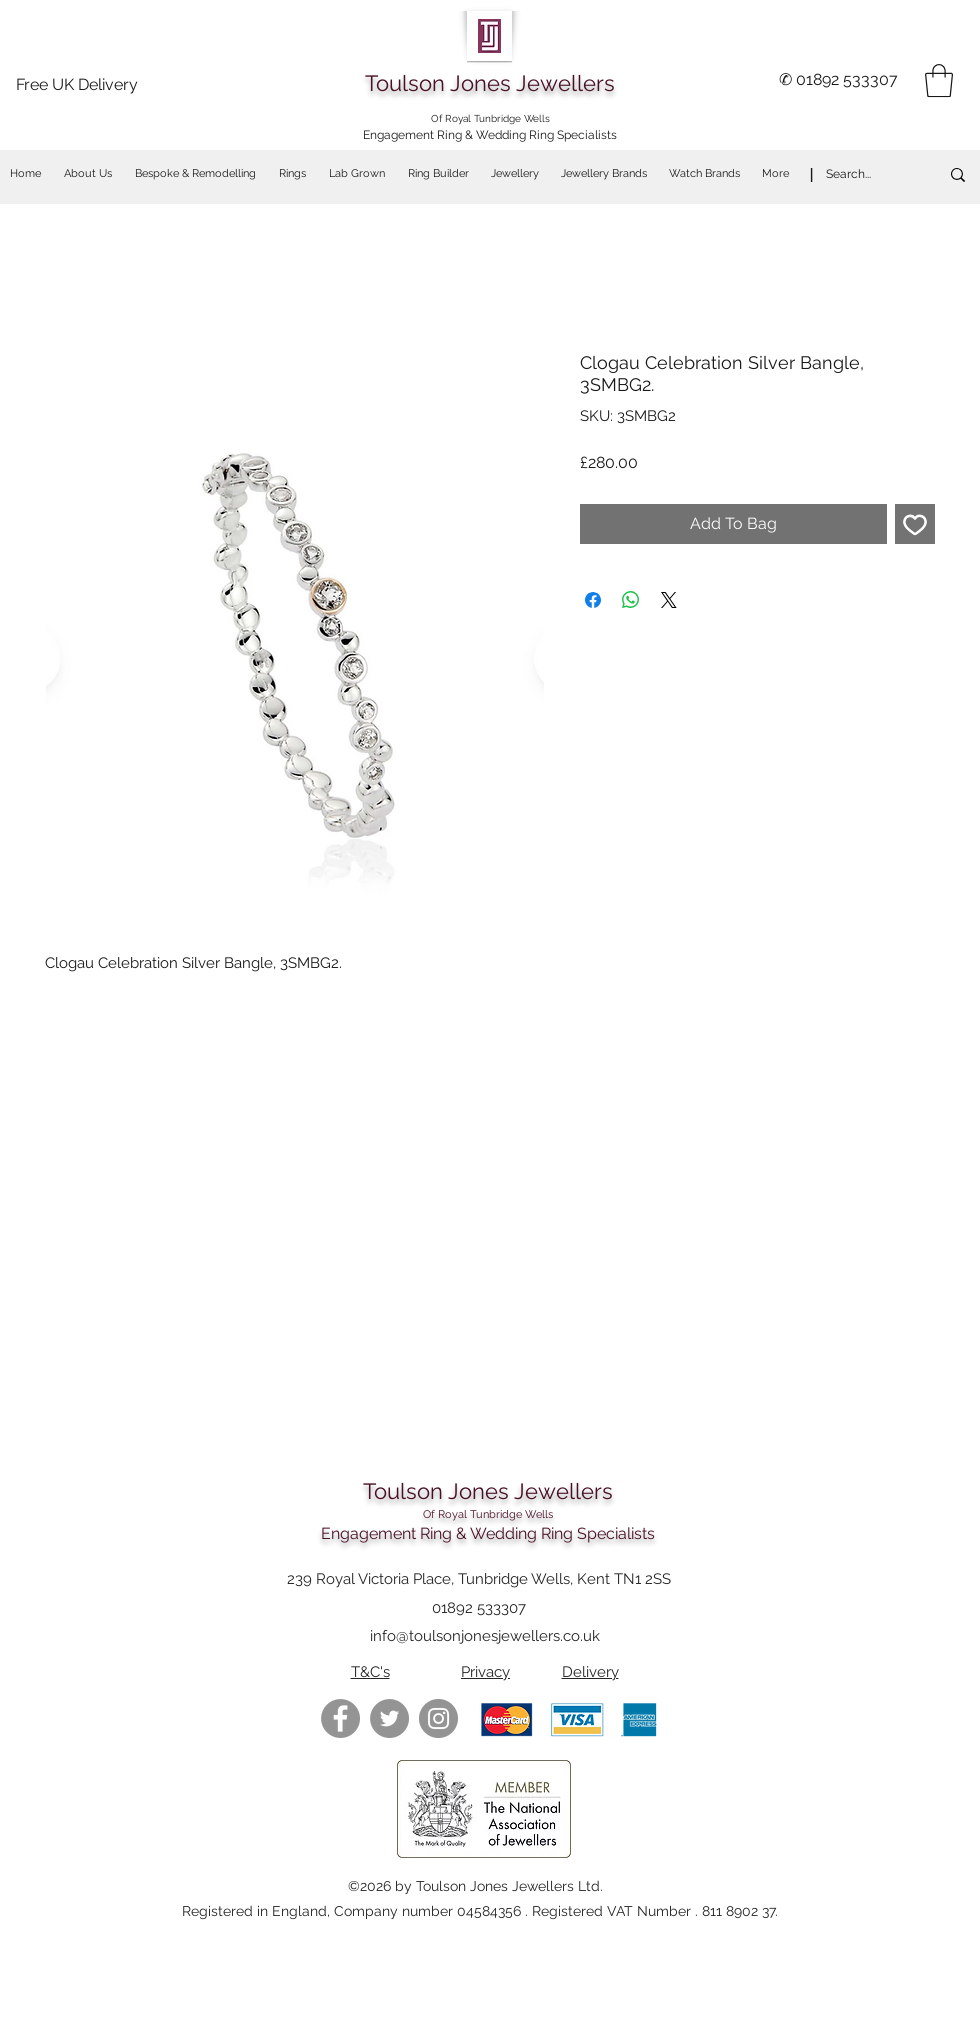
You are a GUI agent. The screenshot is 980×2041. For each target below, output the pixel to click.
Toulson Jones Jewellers (490, 83)
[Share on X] (669, 600)
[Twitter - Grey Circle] (389, 1718)
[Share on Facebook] (593, 600)
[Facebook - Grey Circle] (340, 1718)
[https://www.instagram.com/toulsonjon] (438, 1718)
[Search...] (861, 174)
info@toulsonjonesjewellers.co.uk (485, 1636)
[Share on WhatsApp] (631, 600)
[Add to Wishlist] (915, 524)
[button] (939, 80)
